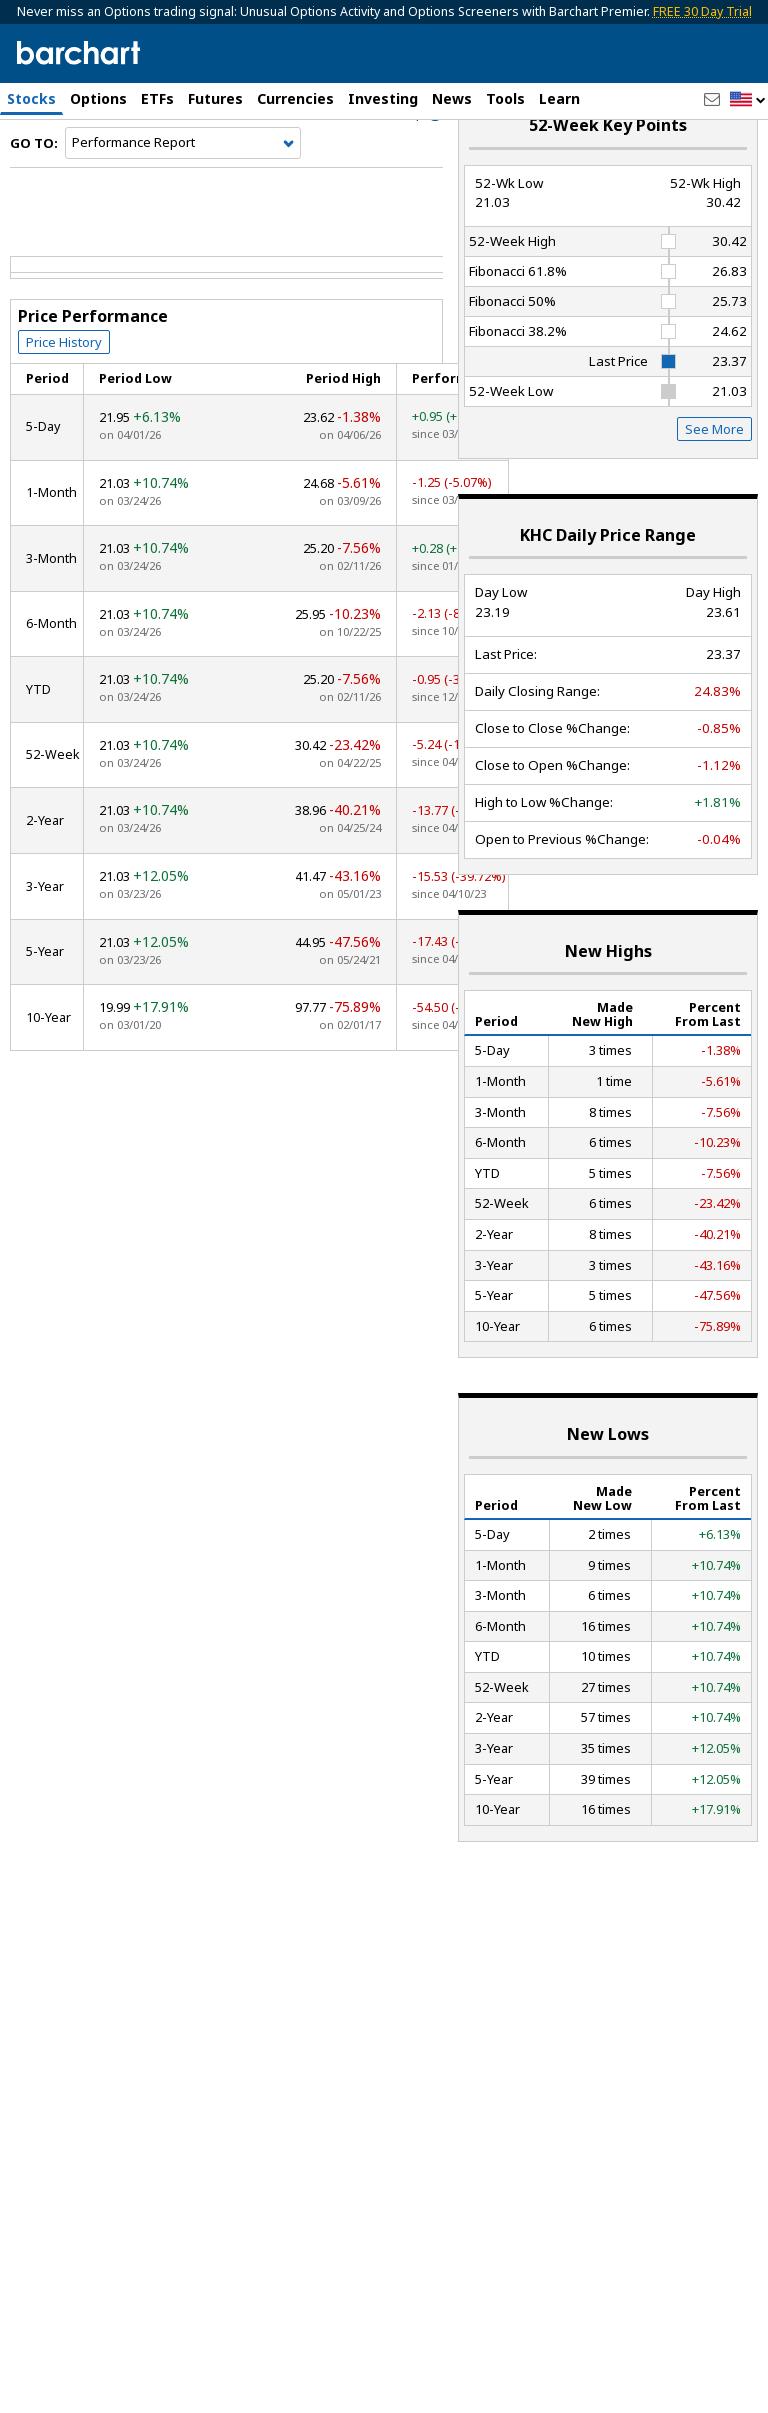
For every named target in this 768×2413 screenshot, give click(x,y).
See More (714, 480)
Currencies (295, 98)
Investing (383, 98)
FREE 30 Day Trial (702, 11)
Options (98, 98)
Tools (505, 98)
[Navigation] (183, 194)
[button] (748, 100)
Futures (215, 98)
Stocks (31, 98)
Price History (64, 393)
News (452, 98)
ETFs (157, 98)
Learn (559, 98)
